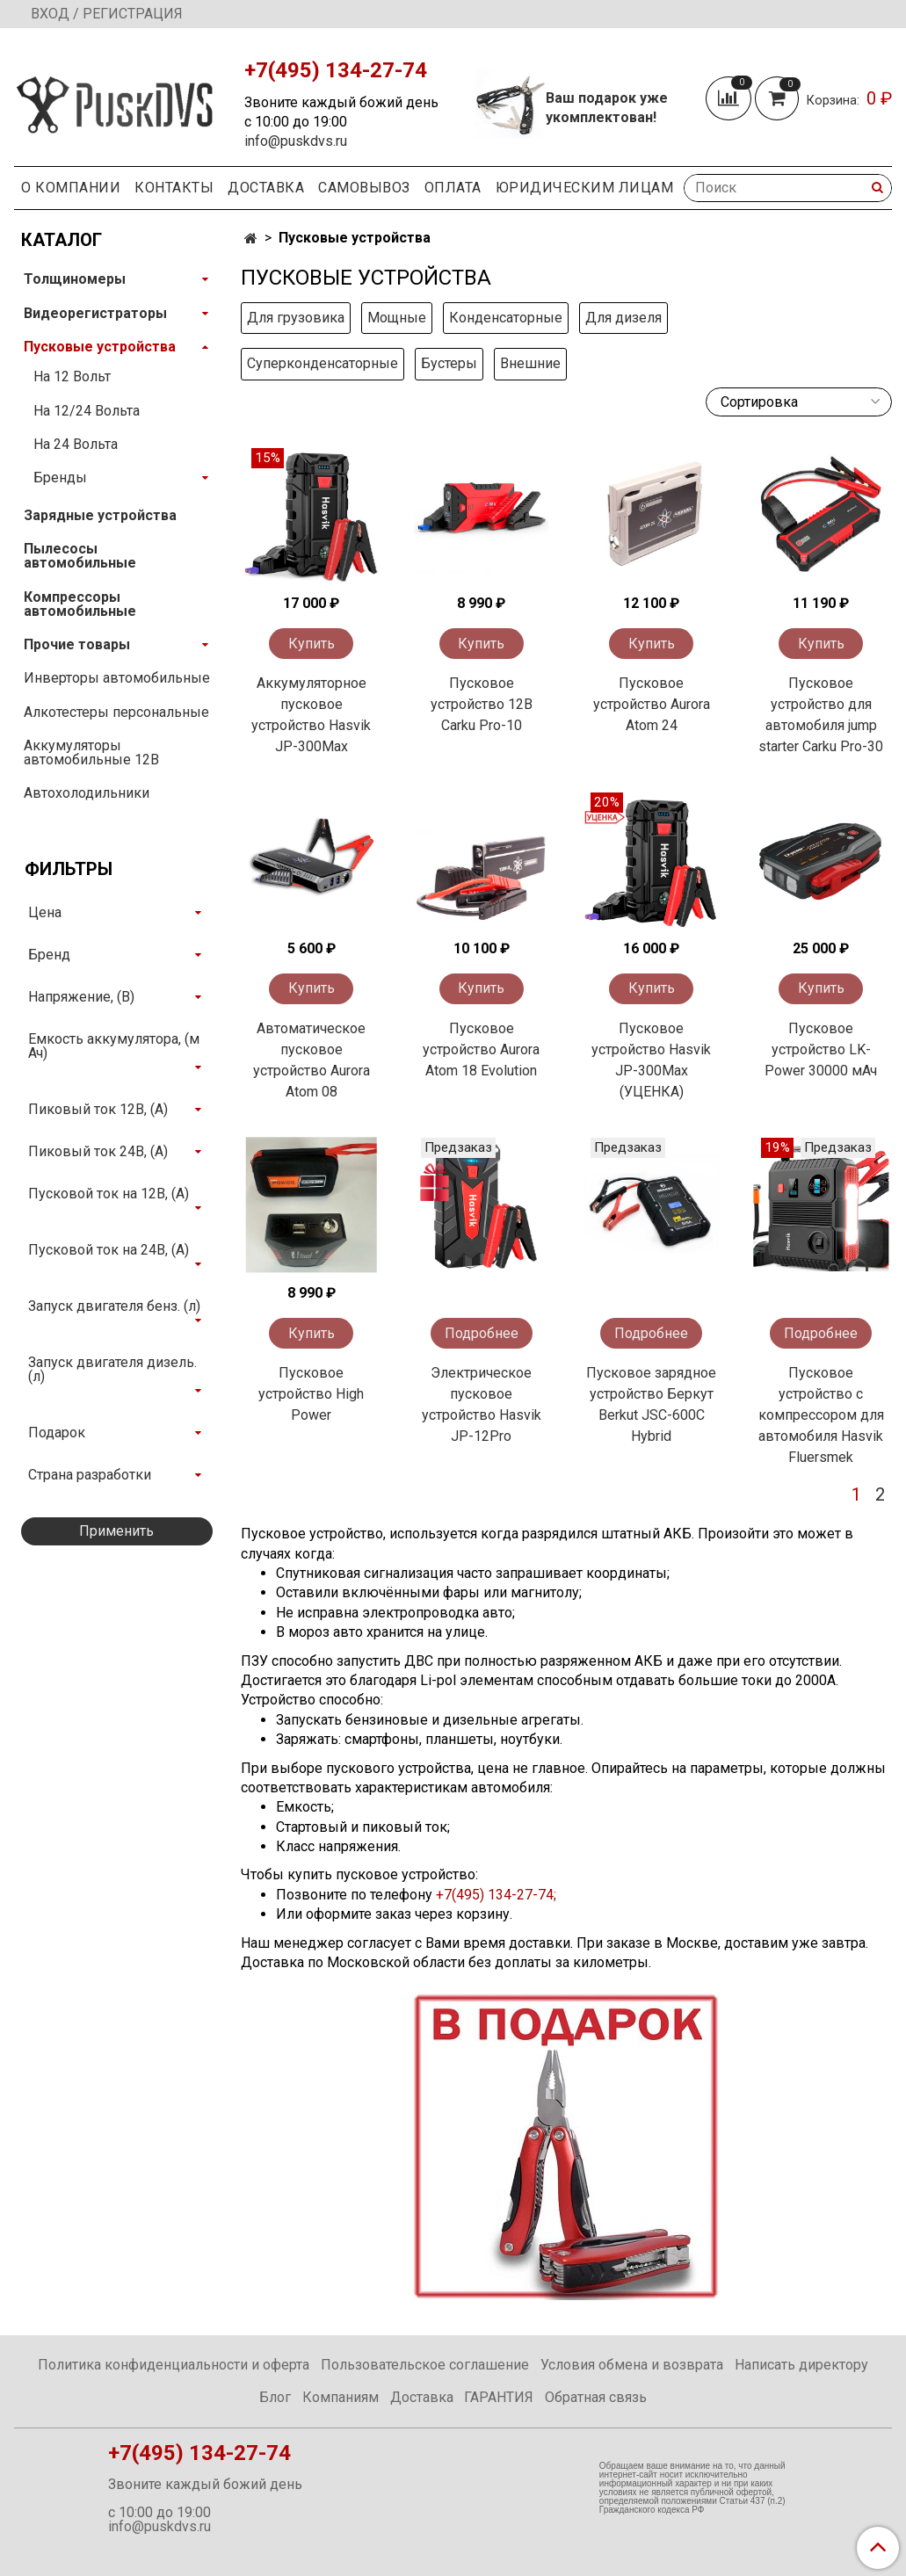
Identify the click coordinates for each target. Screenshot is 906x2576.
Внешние (530, 363)
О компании (70, 187)
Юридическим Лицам (585, 187)
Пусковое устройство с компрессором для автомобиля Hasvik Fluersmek (821, 1414)
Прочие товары (77, 644)
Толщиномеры (75, 279)
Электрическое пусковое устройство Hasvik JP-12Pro (481, 1404)
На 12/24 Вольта (86, 410)
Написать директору (801, 2364)
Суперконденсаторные (322, 363)
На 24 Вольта (75, 444)
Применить (116, 1531)
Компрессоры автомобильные (80, 604)
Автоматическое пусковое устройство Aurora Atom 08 (311, 1060)
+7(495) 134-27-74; (498, 1894)
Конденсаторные (505, 317)
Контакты (174, 187)
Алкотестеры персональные (116, 712)
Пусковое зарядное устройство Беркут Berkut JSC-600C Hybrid (651, 1404)
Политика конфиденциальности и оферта (173, 2364)
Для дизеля (623, 317)
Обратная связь (596, 2397)
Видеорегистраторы (95, 313)
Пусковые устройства (100, 346)
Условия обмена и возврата (631, 2364)
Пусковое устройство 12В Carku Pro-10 (482, 704)
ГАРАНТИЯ (498, 2397)
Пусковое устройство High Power (311, 1393)
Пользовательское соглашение (425, 2364)
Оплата (453, 187)
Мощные (396, 317)
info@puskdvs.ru (295, 141)
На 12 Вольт (72, 376)
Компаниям (340, 2397)
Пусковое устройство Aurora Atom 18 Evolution (481, 1049)
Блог (275, 2397)
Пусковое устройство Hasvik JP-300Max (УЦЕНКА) (651, 1060)
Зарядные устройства (100, 515)
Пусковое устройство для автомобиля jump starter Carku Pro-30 (820, 715)
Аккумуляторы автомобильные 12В (91, 752)
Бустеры (449, 363)
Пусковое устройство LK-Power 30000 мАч (821, 1049)
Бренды (60, 477)
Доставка (266, 187)
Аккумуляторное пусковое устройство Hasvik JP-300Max (311, 715)
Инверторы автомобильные (117, 677)
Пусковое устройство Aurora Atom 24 (651, 704)
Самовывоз (364, 187)
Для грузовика (295, 317)
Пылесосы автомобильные (80, 555)
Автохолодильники (86, 793)
